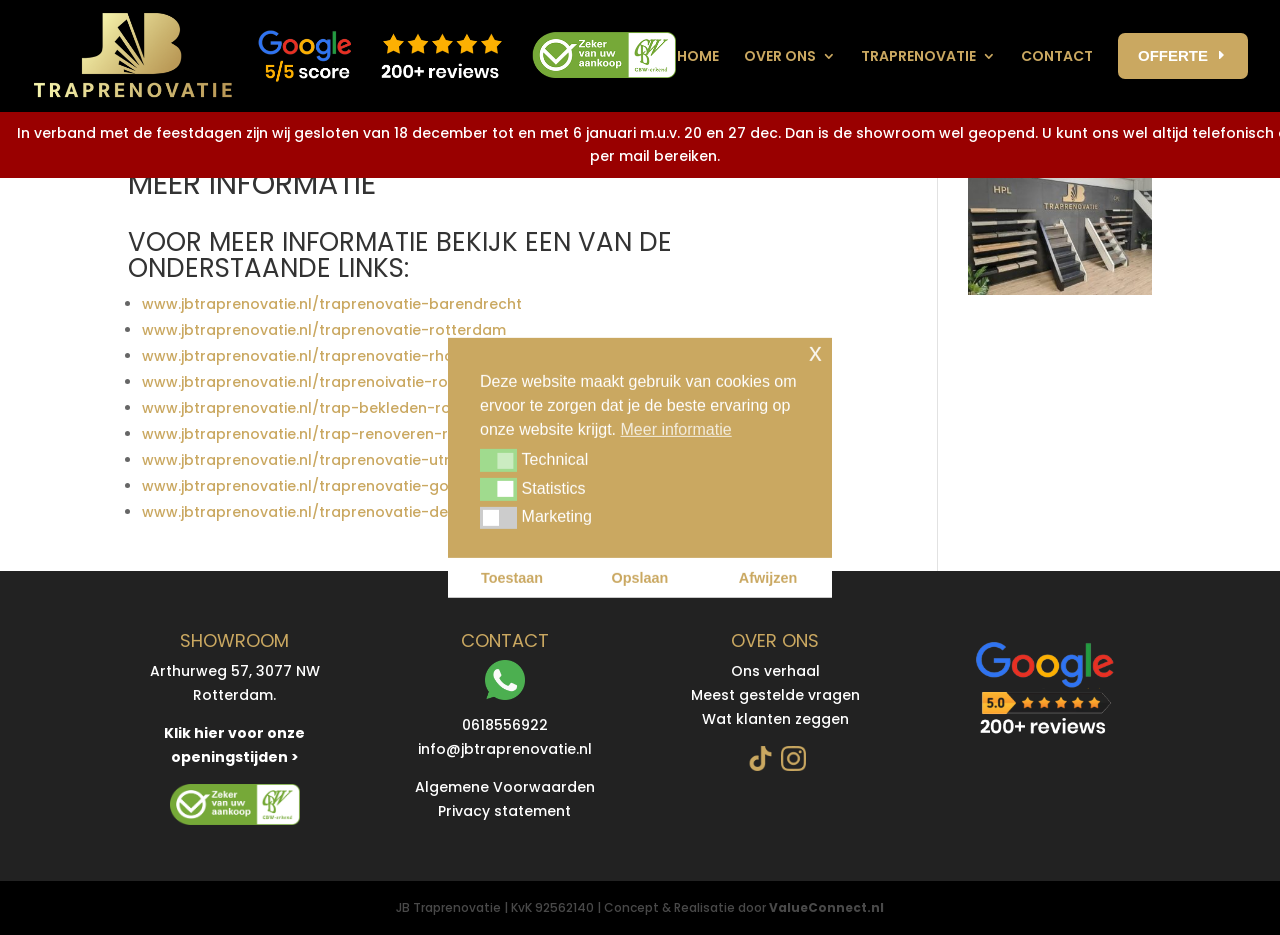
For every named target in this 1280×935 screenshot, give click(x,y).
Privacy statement (504, 811)
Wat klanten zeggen (775, 719)
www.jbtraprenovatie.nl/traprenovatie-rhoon (307, 356)
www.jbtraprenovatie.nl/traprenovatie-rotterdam (324, 330)
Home (698, 56)
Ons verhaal (775, 671)
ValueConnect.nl (826, 907)
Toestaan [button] (512, 578)
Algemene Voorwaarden (505, 787)
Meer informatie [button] (676, 428)
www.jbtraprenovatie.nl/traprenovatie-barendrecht (332, 304)
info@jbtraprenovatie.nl (505, 749)
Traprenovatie (918, 56)
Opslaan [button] (640, 578)
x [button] (815, 351)
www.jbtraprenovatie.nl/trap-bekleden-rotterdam (327, 408)
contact (1057, 56)
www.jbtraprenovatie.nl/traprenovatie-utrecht (312, 460)
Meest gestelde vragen (775, 695)
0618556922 (505, 725)
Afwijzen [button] (768, 578)
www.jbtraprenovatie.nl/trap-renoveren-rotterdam (330, 434)
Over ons (780, 56)
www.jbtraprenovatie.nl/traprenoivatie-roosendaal (330, 382)
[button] (498, 460)
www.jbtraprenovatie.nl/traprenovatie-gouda (310, 486)
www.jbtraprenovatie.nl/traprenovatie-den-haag (323, 512)
